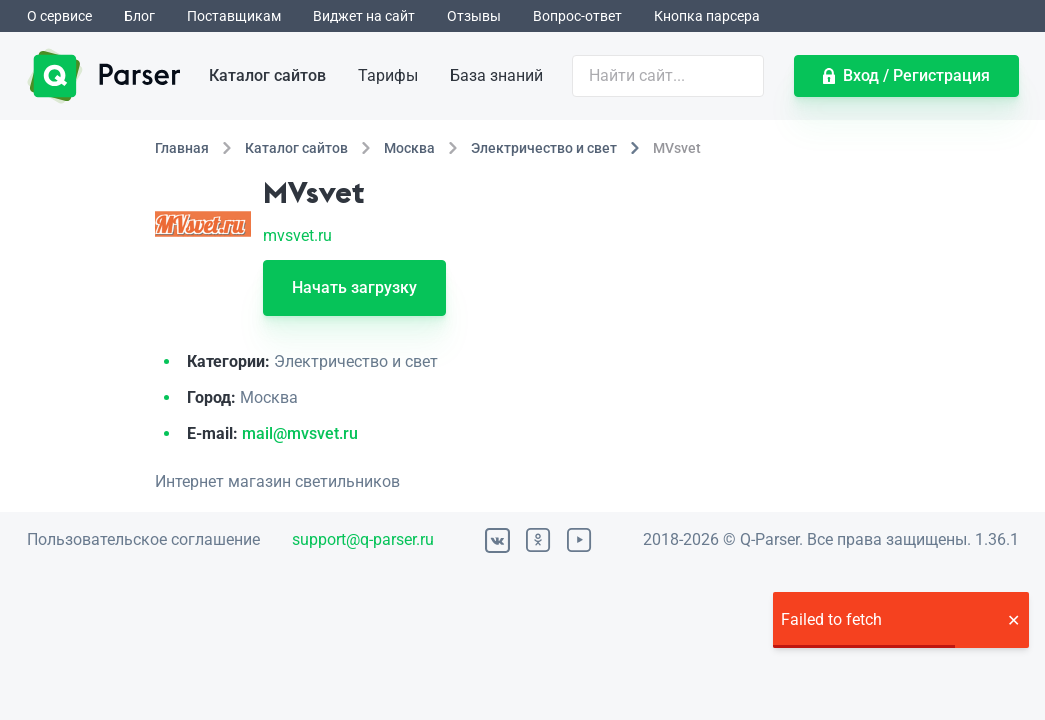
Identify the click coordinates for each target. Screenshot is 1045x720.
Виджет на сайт (364, 16)
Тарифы (388, 75)
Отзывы (474, 16)
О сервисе (59, 16)
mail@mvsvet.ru (300, 433)
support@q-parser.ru (363, 539)
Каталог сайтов (267, 75)
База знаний (496, 75)
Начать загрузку (354, 287)
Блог (139, 16)
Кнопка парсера (707, 16)
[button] (1013, 620)
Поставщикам (234, 16)
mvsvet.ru (297, 235)
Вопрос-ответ (577, 16)
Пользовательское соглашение (143, 539)
